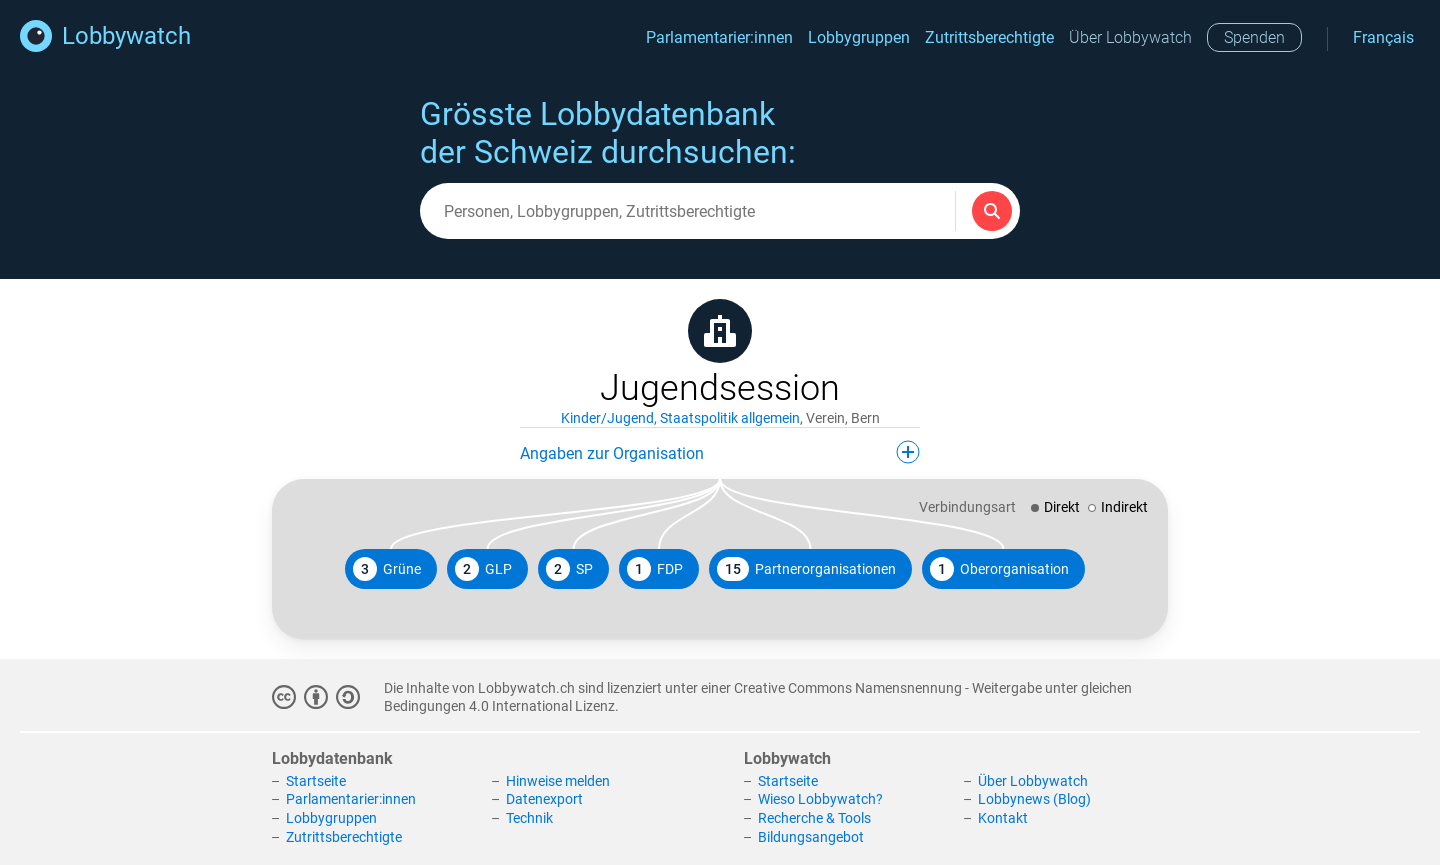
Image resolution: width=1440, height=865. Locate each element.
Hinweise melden (558, 781)
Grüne (387, 569)
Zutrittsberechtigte (989, 37)
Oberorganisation (999, 569)
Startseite (316, 781)
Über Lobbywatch (1130, 37)
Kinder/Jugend (607, 418)
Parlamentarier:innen (719, 37)
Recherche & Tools (814, 818)
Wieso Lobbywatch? (820, 799)
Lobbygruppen (859, 37)
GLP (483, 569)
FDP (655, 569)
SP (569, 569)
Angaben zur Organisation (720, 452)
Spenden (1254, 37)
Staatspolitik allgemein (730, 418)
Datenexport (544, 799)
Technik (529, 818)
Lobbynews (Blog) (1034, 799)
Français (1383, 37)
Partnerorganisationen (806, 569)
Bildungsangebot (811, 837)
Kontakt (1003, 818)
